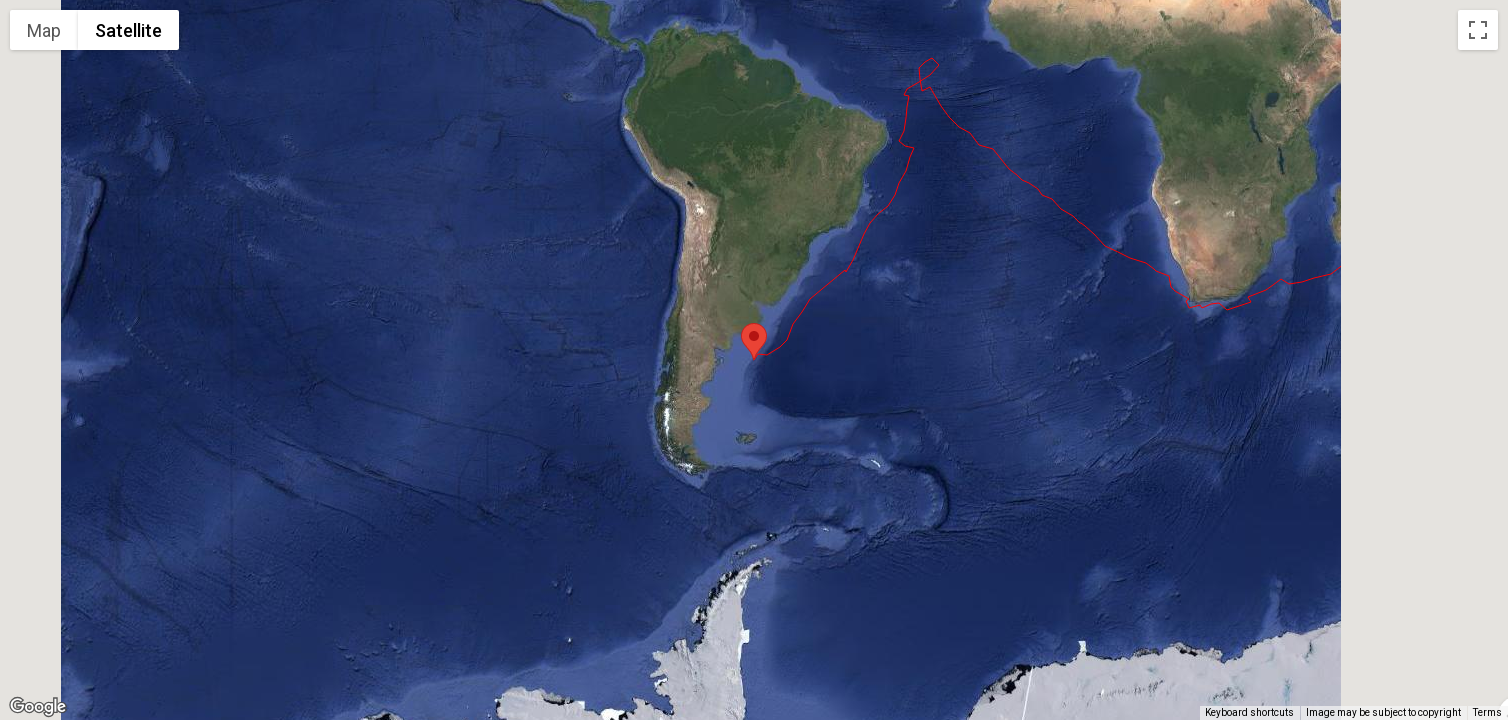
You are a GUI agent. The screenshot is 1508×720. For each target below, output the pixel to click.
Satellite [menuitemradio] (128, 30)
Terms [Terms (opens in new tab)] (1487, 712)
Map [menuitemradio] (44, 30)
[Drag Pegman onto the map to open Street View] (1478, 676)
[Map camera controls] (1478, 604)
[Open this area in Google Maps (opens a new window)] (38, 707)
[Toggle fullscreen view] (1478, 30)
